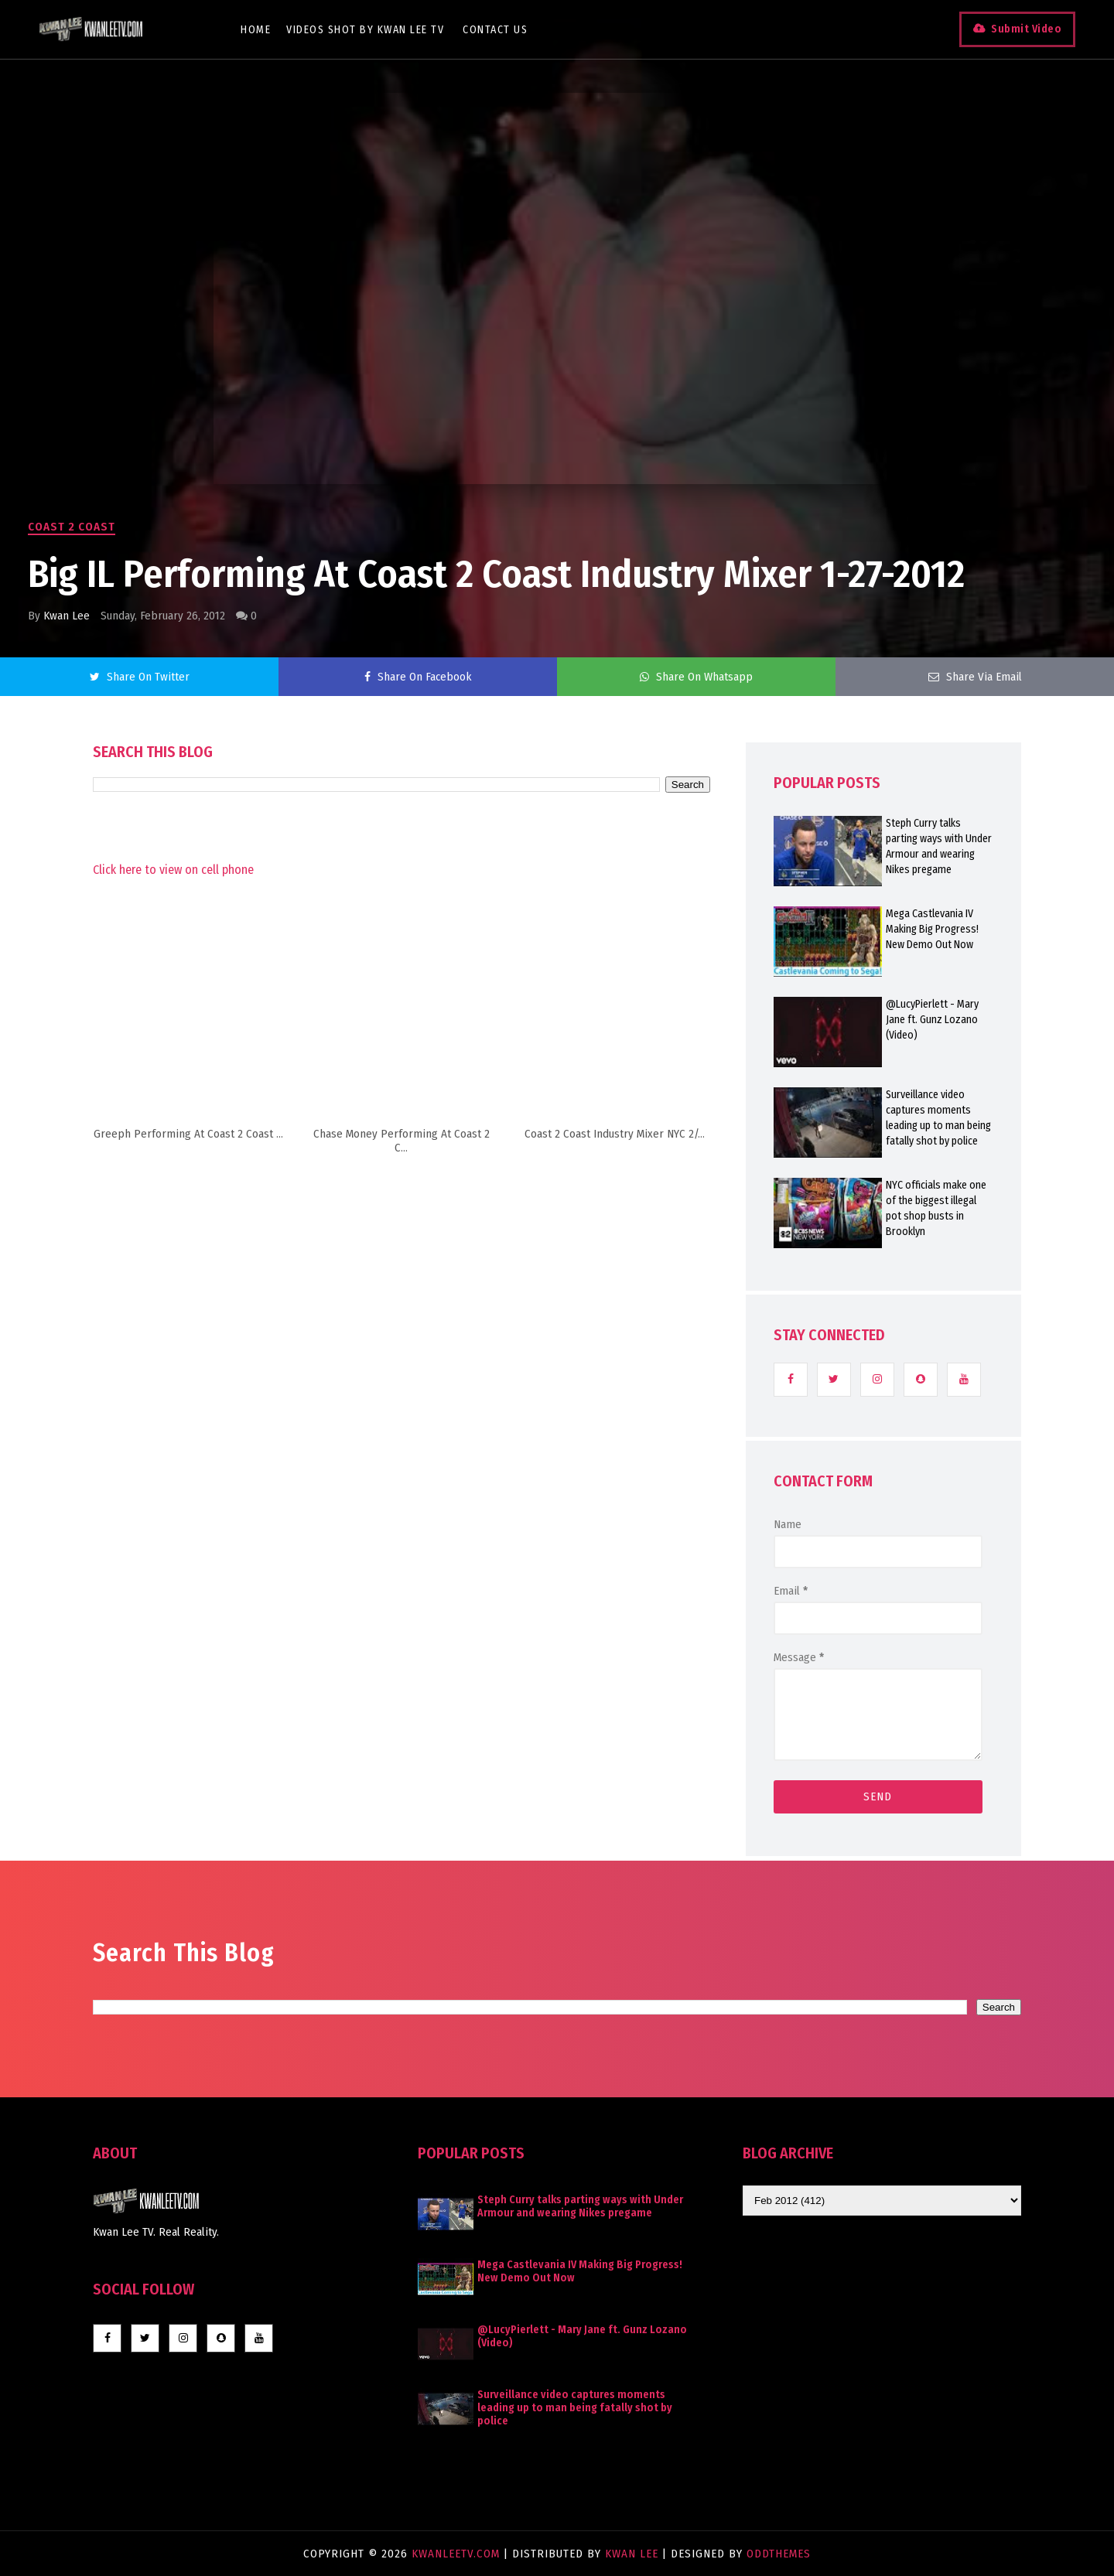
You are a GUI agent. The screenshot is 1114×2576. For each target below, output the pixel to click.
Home (256, 29)
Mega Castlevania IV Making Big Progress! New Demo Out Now (932, 929)
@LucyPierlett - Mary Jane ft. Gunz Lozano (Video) (932, 1020)
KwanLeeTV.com (458, 2554)
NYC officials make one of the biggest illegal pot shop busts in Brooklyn (936, 1208)
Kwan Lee (66, 616)
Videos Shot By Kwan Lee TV (365, 29)
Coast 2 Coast (71, 527)
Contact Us (495, 29)
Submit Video (1026, 29)
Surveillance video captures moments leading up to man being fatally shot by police (938, 1118)
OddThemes (779, 2554)
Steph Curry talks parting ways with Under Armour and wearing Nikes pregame (939, 846)
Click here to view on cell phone (173, 869)
